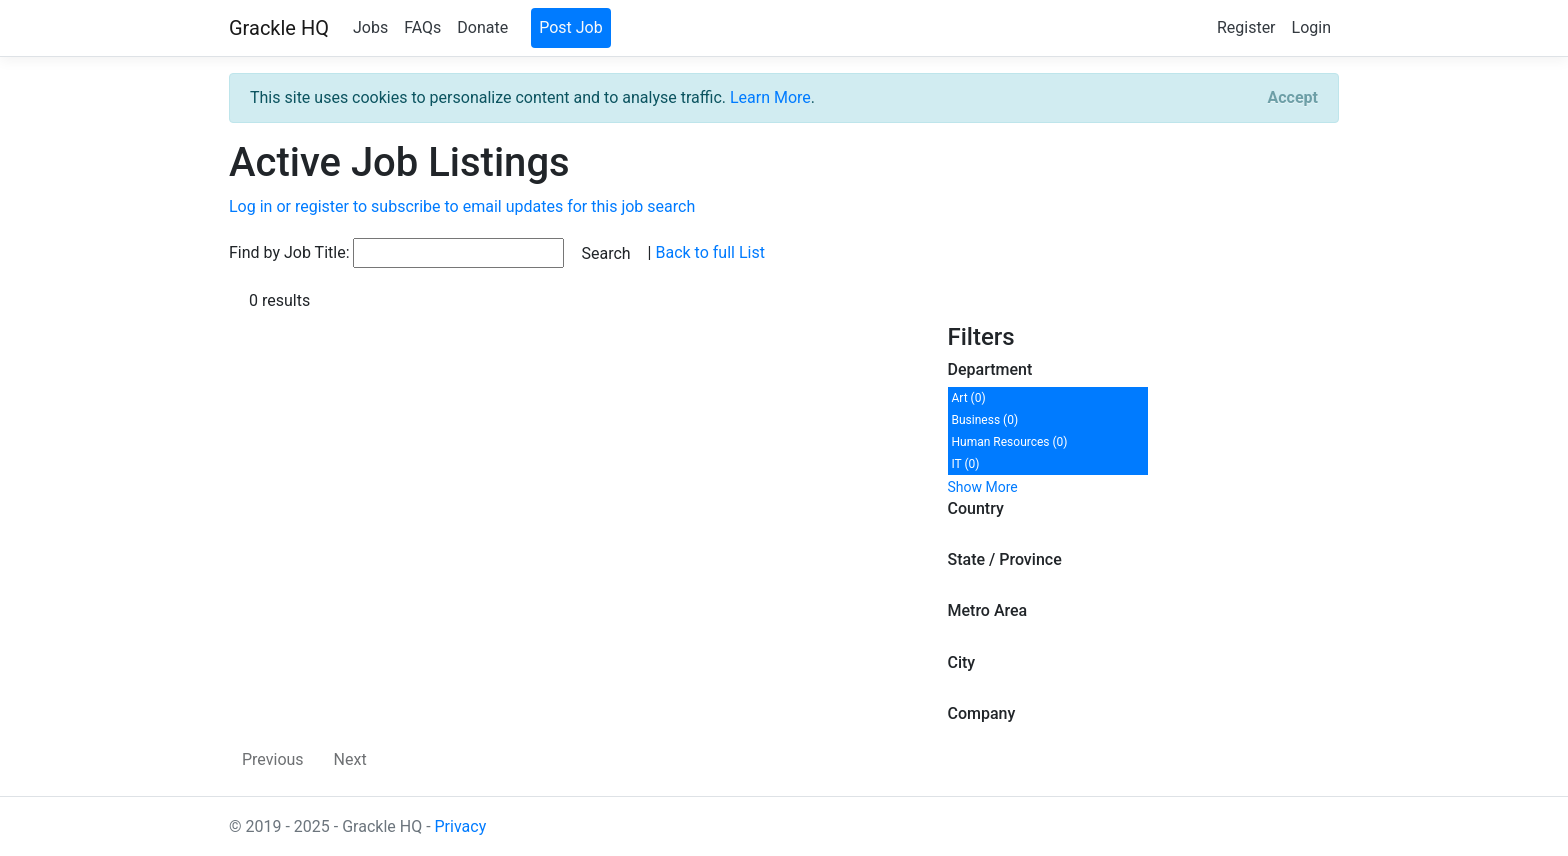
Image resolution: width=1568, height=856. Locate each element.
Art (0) (969, 398)
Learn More (770, 97)
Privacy (461, 826)
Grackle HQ (279, 28)
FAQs (422, 27)
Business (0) (985, 420)
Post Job (571, 27)
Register (1246, 27)
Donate (482, 27)
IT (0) (966, 464)
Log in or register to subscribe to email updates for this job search (462, 206)
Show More (983, 487)
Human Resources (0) (1010, 442)
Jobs (370, 27)
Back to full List (709, 252)
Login (1311, 27)
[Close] (1293, 98)
